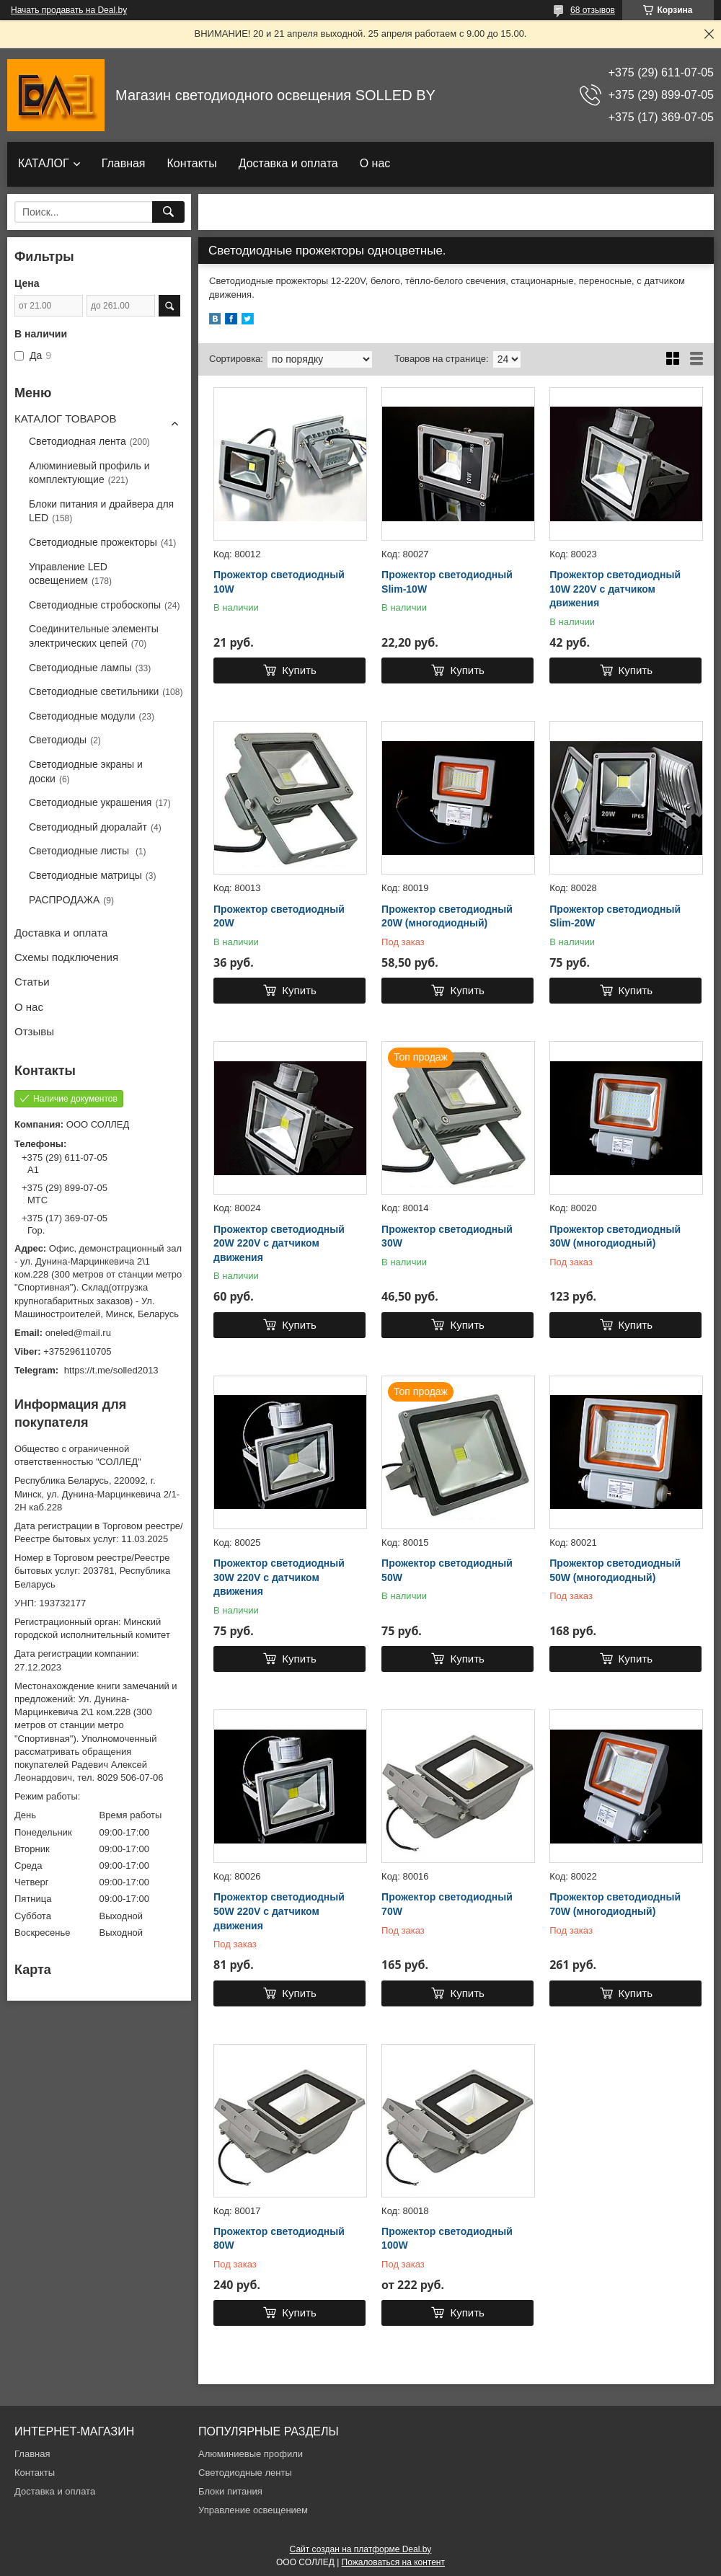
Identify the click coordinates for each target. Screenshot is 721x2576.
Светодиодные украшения (90, 802)
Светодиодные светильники (94, 691)
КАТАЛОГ (43, 163)
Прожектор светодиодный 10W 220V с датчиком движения (615, 588)
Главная (124, 163)
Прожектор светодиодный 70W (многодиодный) (615, 1904)
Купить (299, 670)
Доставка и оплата (288, 163)
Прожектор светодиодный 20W (279, 916)
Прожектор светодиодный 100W (447, 2239)
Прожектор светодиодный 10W (279, 582)
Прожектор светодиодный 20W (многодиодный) (447, 916)
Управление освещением (253, 2510)
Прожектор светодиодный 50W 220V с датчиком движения (279, 1911)
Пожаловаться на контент (393, 2562)
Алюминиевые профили (250, 2453)
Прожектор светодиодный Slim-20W (615, 916)
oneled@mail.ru (78, 1332)
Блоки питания (230, 2491)
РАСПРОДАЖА (64, 900)
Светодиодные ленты (245, 2472)
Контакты (192, 163)
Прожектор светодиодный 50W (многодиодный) (615, 1570)
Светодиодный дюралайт (88, 827)
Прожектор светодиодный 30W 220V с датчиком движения (279, 1577)
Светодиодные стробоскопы (95, 605)
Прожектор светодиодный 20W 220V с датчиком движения (279, 1243)
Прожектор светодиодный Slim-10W (447, 582)
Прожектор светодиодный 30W (447, 1236)
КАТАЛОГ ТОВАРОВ (65, 418)
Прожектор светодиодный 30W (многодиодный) (615, 1236)
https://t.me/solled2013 (111, 1370)
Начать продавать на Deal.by (69, 10)
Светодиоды (58, 739)
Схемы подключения (66, 957)
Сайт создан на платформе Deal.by (361, 2549)
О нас (375, 163)
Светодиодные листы (80, 851)
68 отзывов (592, 10)
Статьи (32, 981)
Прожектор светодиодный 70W (447, 1904)
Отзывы (34, 1031)
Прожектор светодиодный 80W (279, 2239)
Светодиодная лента (77, 441)
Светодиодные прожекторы (93, 542)
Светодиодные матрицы (85, 875)
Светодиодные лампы (80, 667)
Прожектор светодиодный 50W (447, 1570)
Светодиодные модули (82, 716)
